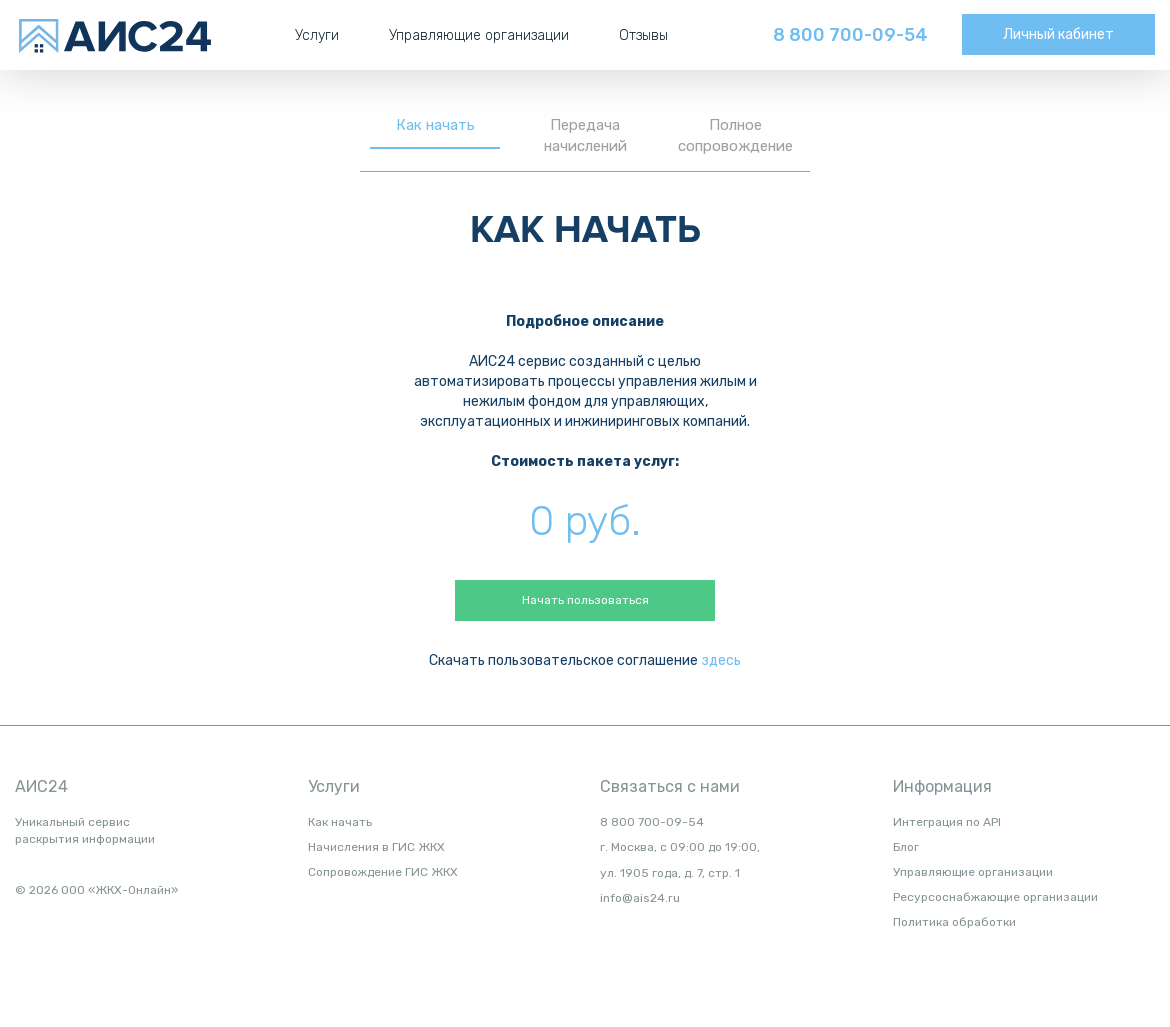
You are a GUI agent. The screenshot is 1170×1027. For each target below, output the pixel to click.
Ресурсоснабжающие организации (995, 897)
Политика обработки (954, 922)
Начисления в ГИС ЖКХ (376, 847)
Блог (906, 847)
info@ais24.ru (640, 898)
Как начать (435, 125)
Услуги (317, 35)
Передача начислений (585, 135)
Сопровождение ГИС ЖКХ (383, 872)
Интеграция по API (947, 822)
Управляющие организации (479, 35)
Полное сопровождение (735, 135)
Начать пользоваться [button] (585, 600)
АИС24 (41, 786)
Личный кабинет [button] (1058, 34)
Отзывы (643, 35)
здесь (721, 660)
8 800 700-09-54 (850, 35)
